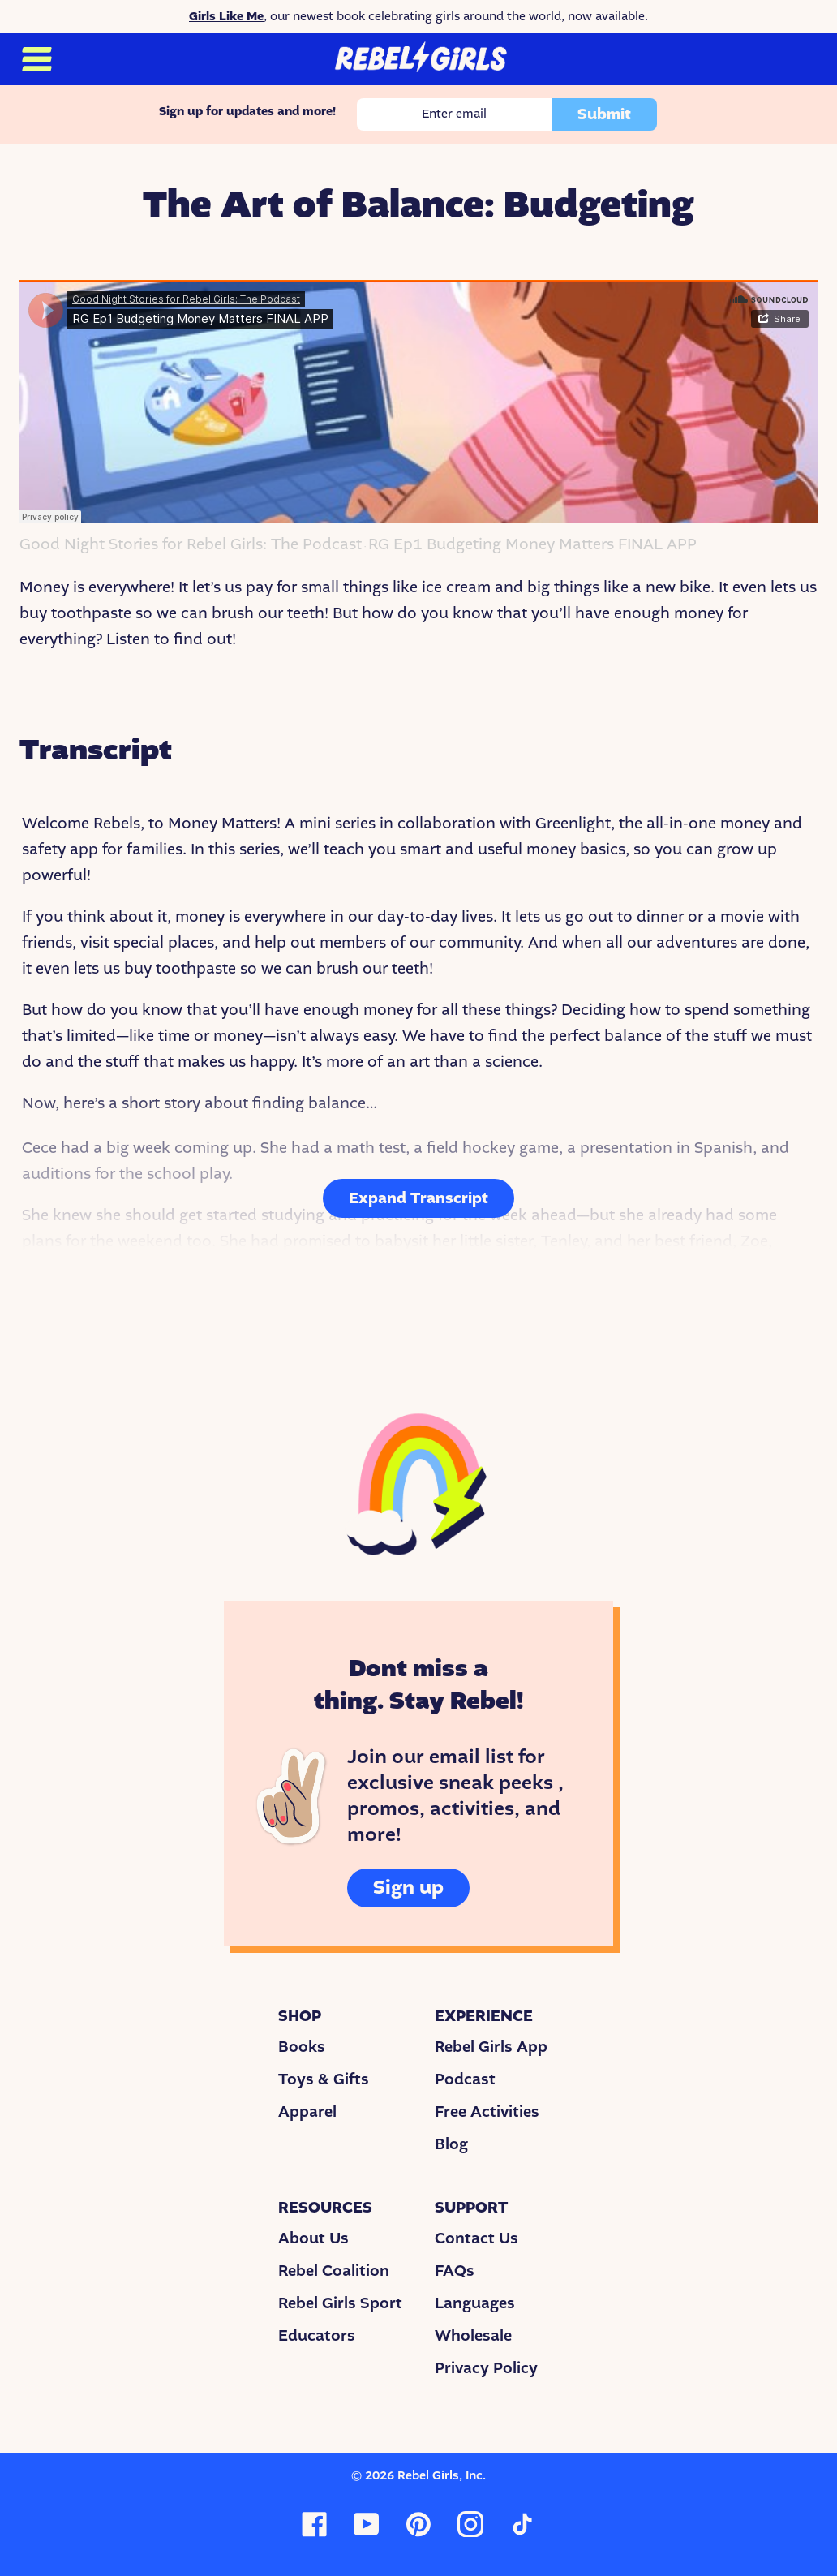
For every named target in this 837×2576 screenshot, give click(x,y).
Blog (451, 2144)
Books (301, 2047)
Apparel (307, 2111)
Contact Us (476, 2238)
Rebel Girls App (491, 2047)
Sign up (408, 1887)
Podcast (465, 2079)
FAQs (454, 2270)
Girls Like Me (226, 16)
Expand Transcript (418, 1198)
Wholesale (473, 2335)
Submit (604, 114)
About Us (313, 2238)
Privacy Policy (486, 2368)
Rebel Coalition (333, 2270)
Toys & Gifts (323, 2079)
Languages (475, 2303)
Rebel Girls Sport (340, 2303)
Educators (316, 2335)
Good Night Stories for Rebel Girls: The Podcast (190, 545)
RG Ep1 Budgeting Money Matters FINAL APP (532, 545)
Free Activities (487, 2111)
